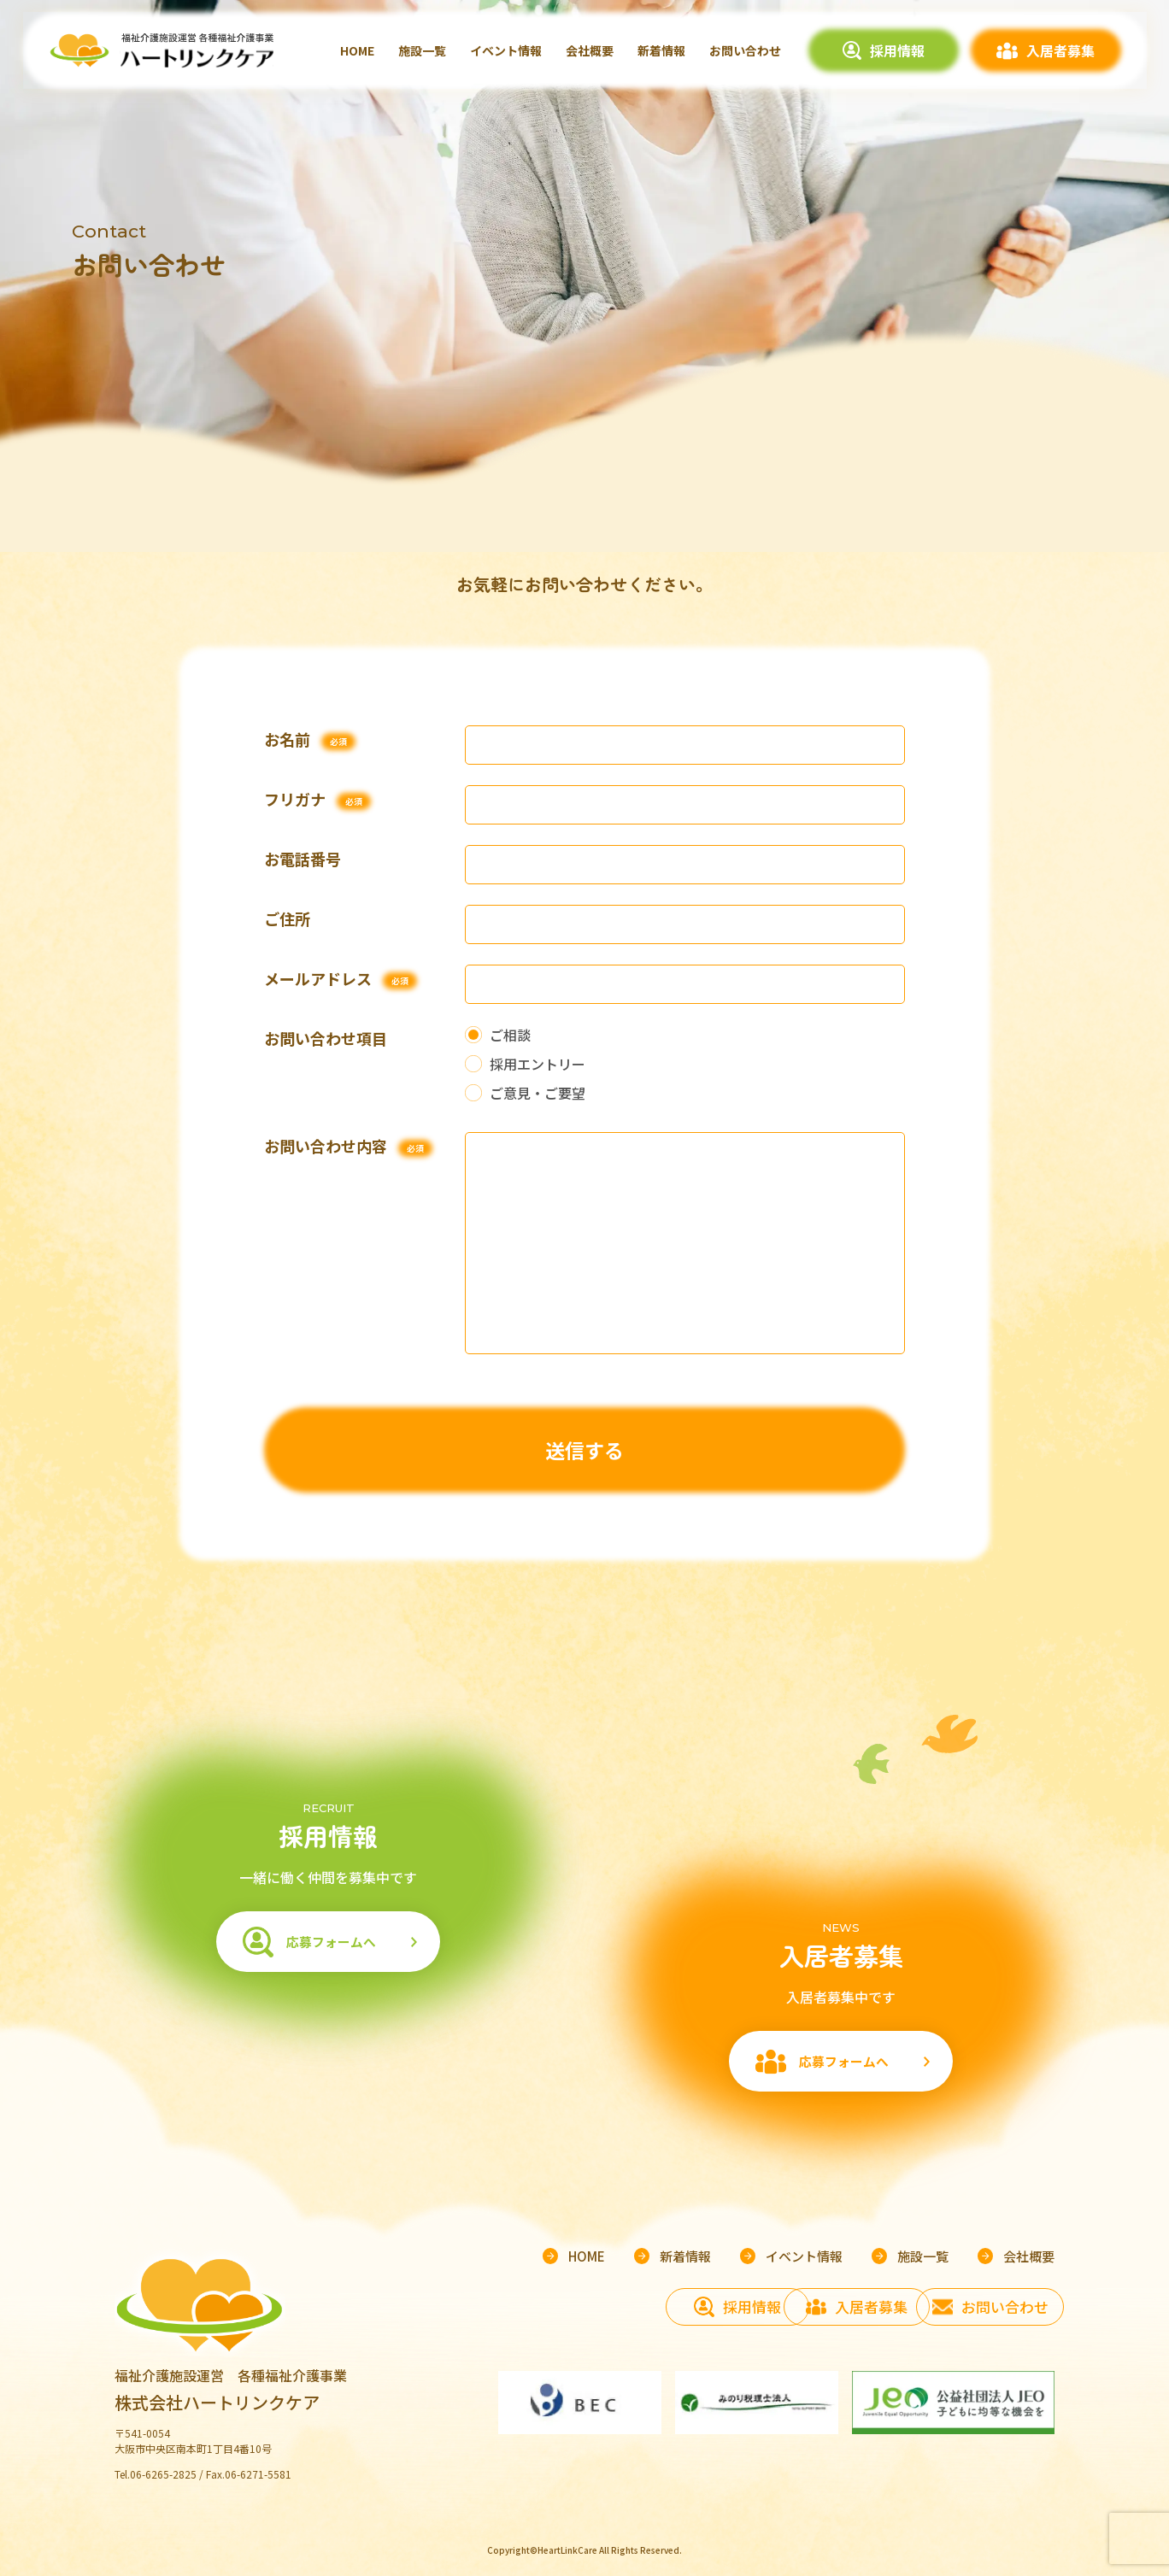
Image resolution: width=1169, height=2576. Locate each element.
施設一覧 (422, 50)
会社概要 (590, 50)
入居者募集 (1060, 50)
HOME (357, 50)
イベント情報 (506, 50)
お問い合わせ (745, 50)
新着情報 (661, 50)
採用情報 (897, 50)
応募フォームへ (327, 1945)
